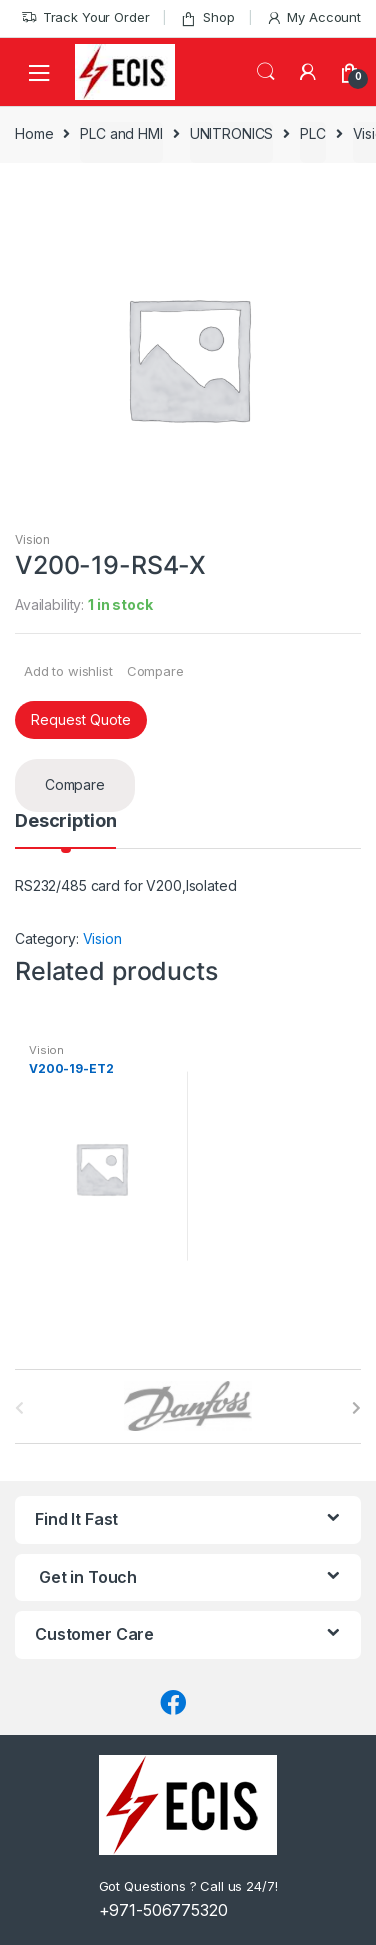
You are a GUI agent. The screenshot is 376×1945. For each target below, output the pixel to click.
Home (34, 133)
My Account (313, 17)
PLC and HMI (121, 133)
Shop (207, 17)
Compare (155, 671)
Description (65, 821)
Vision (32, 539)
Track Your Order (85, 17)
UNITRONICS (232, 133)
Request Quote (81, 719)
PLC (313, 133)
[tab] (65, 830)
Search (266, 72)
